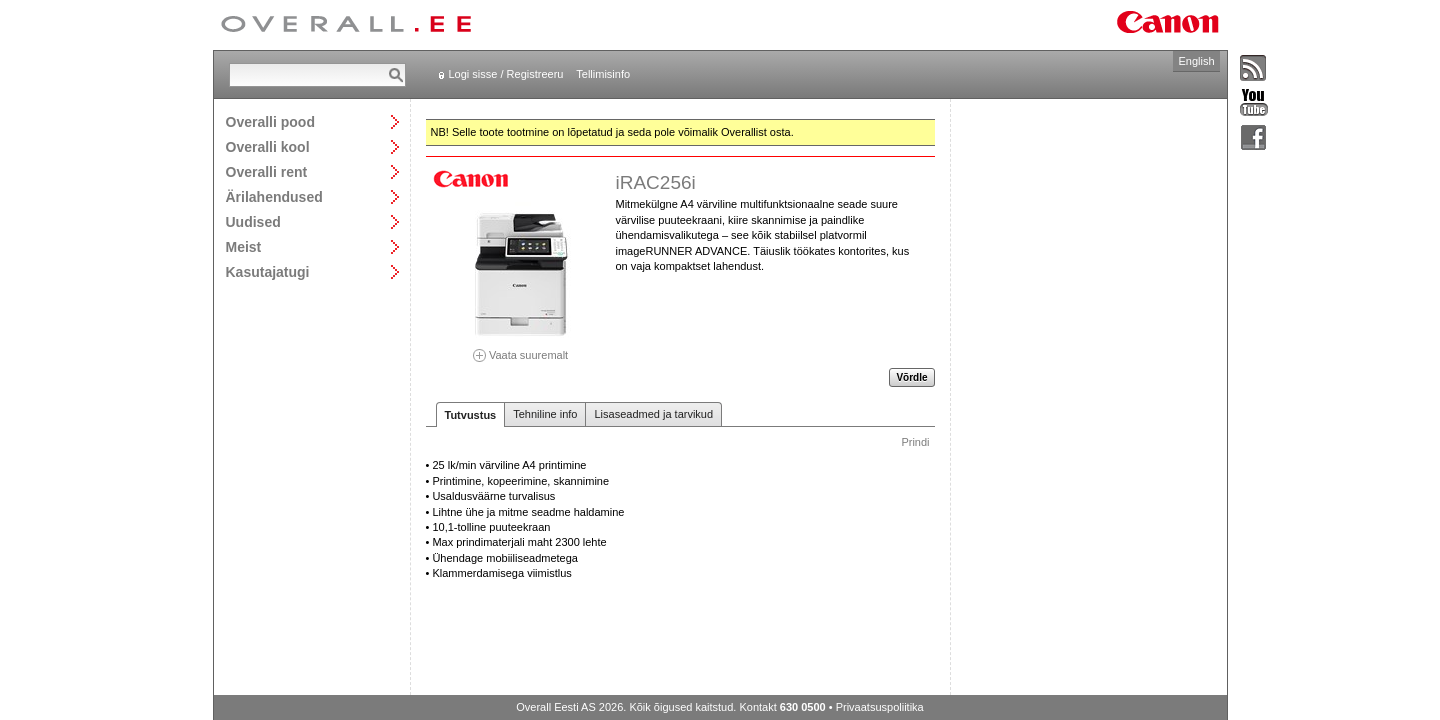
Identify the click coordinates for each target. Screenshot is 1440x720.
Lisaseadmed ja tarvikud (653, 414)
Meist (244, 246)
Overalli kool (268, 146)
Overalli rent (267, 171)
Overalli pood (270, 121)
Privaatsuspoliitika (880, 707)
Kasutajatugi (268, 271)
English (1196, 61)
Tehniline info (545, 414)
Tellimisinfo (603, 74)
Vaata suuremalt (521, 348)
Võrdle (911, 377)
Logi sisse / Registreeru (506, 74)
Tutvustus (471, 415)
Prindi (915, 442)
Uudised (253, 221)
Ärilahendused (274, 196)
